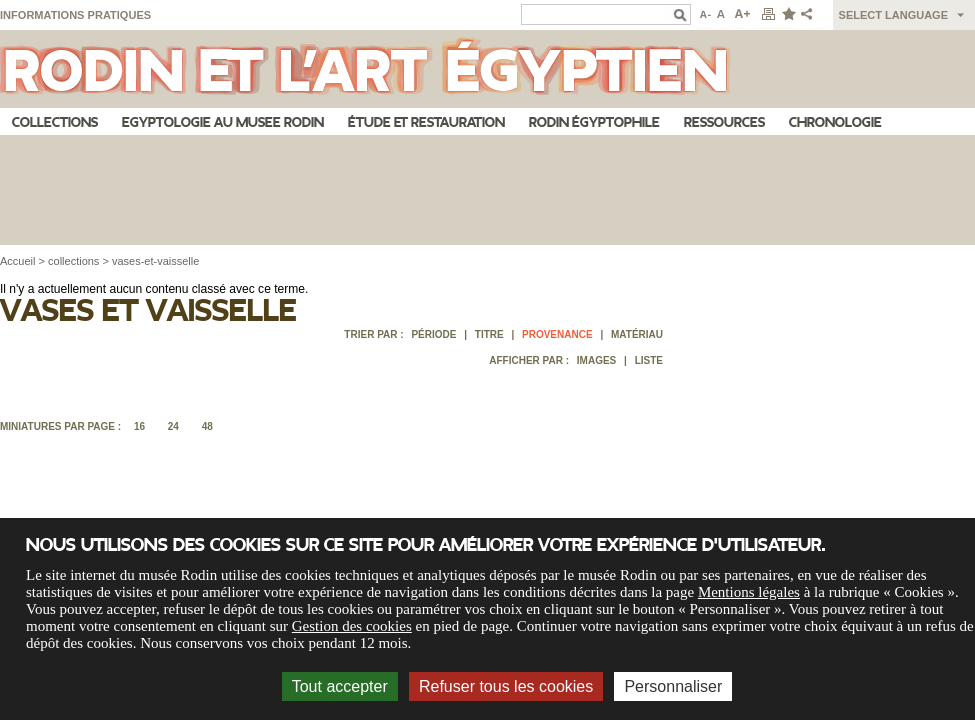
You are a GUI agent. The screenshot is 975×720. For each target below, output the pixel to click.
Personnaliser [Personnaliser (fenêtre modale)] (673, 686)
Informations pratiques (75, 15)
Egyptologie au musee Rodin (223, 122)
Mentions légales (749, 592)
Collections (55, 122)
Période (433, 334)
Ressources (724, 122)
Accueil (17, 261)
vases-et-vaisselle (155, 261)
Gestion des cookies (352, 626)
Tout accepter (340, 686)
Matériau (637, 334)
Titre (489, 334)
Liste (649, 360)
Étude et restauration (426, 122)
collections (73, 261)
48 (207, 426)
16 (139, 426)
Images (596, 360)
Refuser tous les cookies (506, 686)
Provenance (557, 334)
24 (173, 426)
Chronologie (835, 122)
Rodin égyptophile (594, 122)
